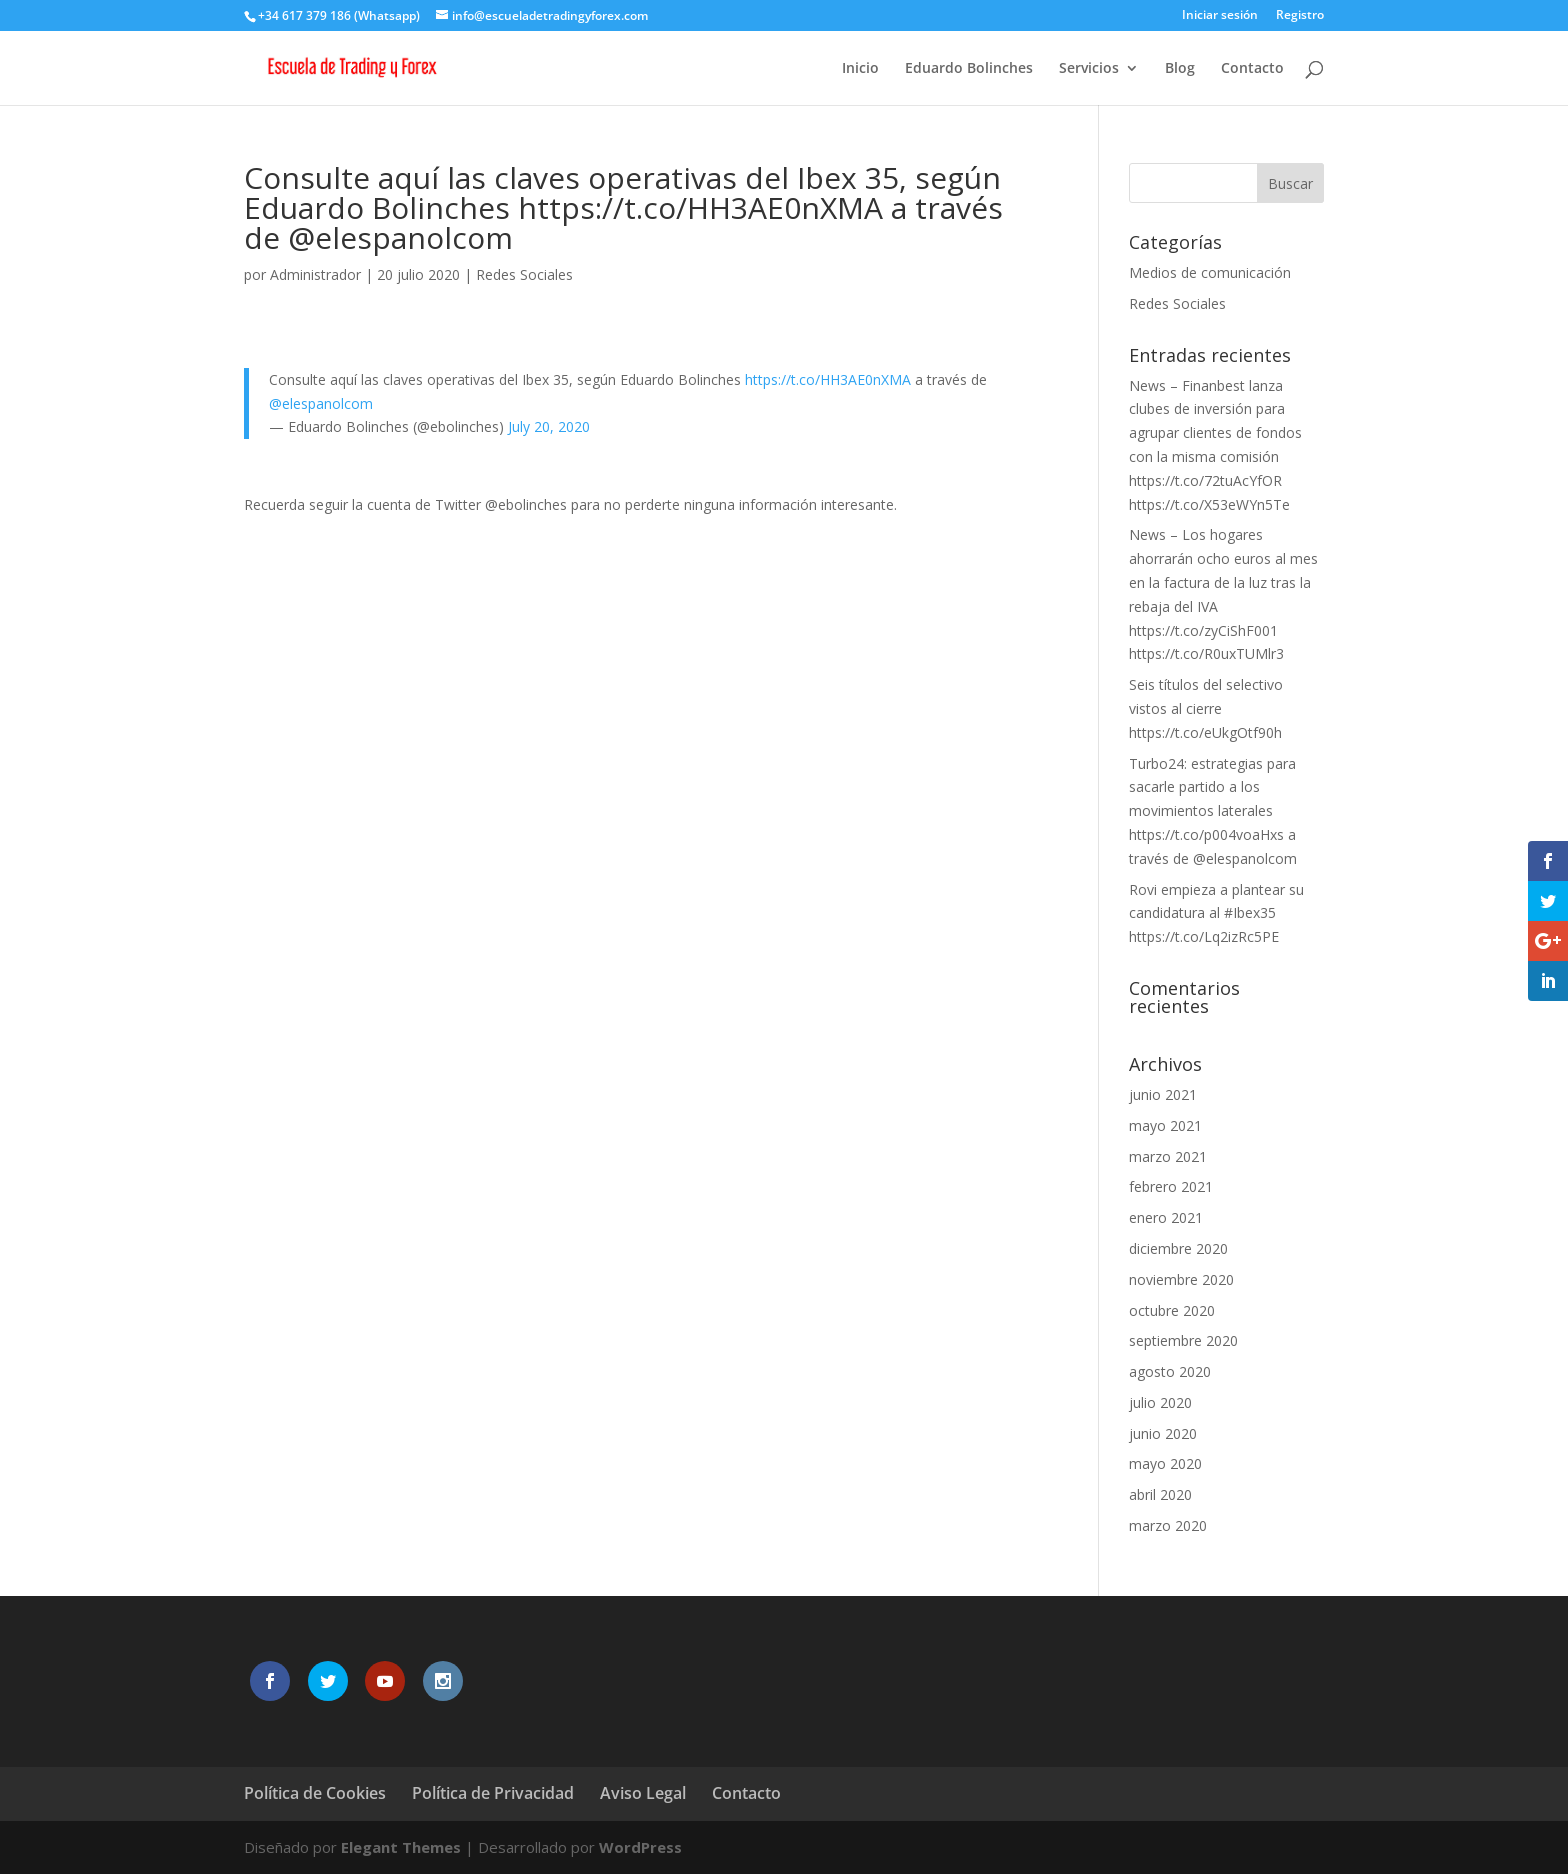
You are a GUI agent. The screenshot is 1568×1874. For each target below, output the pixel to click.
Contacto (1252, 69)
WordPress (640, 1847)
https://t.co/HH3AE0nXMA (828, 379)
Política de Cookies (315, 1793)
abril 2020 (1160, 1494)
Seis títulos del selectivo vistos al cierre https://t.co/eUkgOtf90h (1206, 708)
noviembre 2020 (1181, 1279)
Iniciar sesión (1220, 16)
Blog (1180, 69)
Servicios (1089, 69)
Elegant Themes (401, 1847)
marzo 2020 (1168, 1525)
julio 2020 (1160, 1402)
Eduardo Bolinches (969, 69)
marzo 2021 (1168, 1156)
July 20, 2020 (549, 426)
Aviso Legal (643, 1793)
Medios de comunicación (1210, 272)
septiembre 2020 (1183, 1340)
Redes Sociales (524, 274)
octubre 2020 (1172, 1310)
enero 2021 (1166, 1217)
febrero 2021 (1171, 1186)
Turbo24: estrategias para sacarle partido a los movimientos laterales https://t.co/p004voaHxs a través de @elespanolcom (1213, 811)
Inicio (860, 69)
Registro (1300, 16)
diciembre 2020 (1178, 1248)
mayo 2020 (1165, 1463)
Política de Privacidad (493, 1793)
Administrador (315, 274)
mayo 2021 (1165, 1125)
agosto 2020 (1170, 1371)
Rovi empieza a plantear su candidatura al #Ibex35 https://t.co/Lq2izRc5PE (1216, 913)
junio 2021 (1163, 1094)
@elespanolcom (321, 403)
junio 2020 (1163, 1433)
